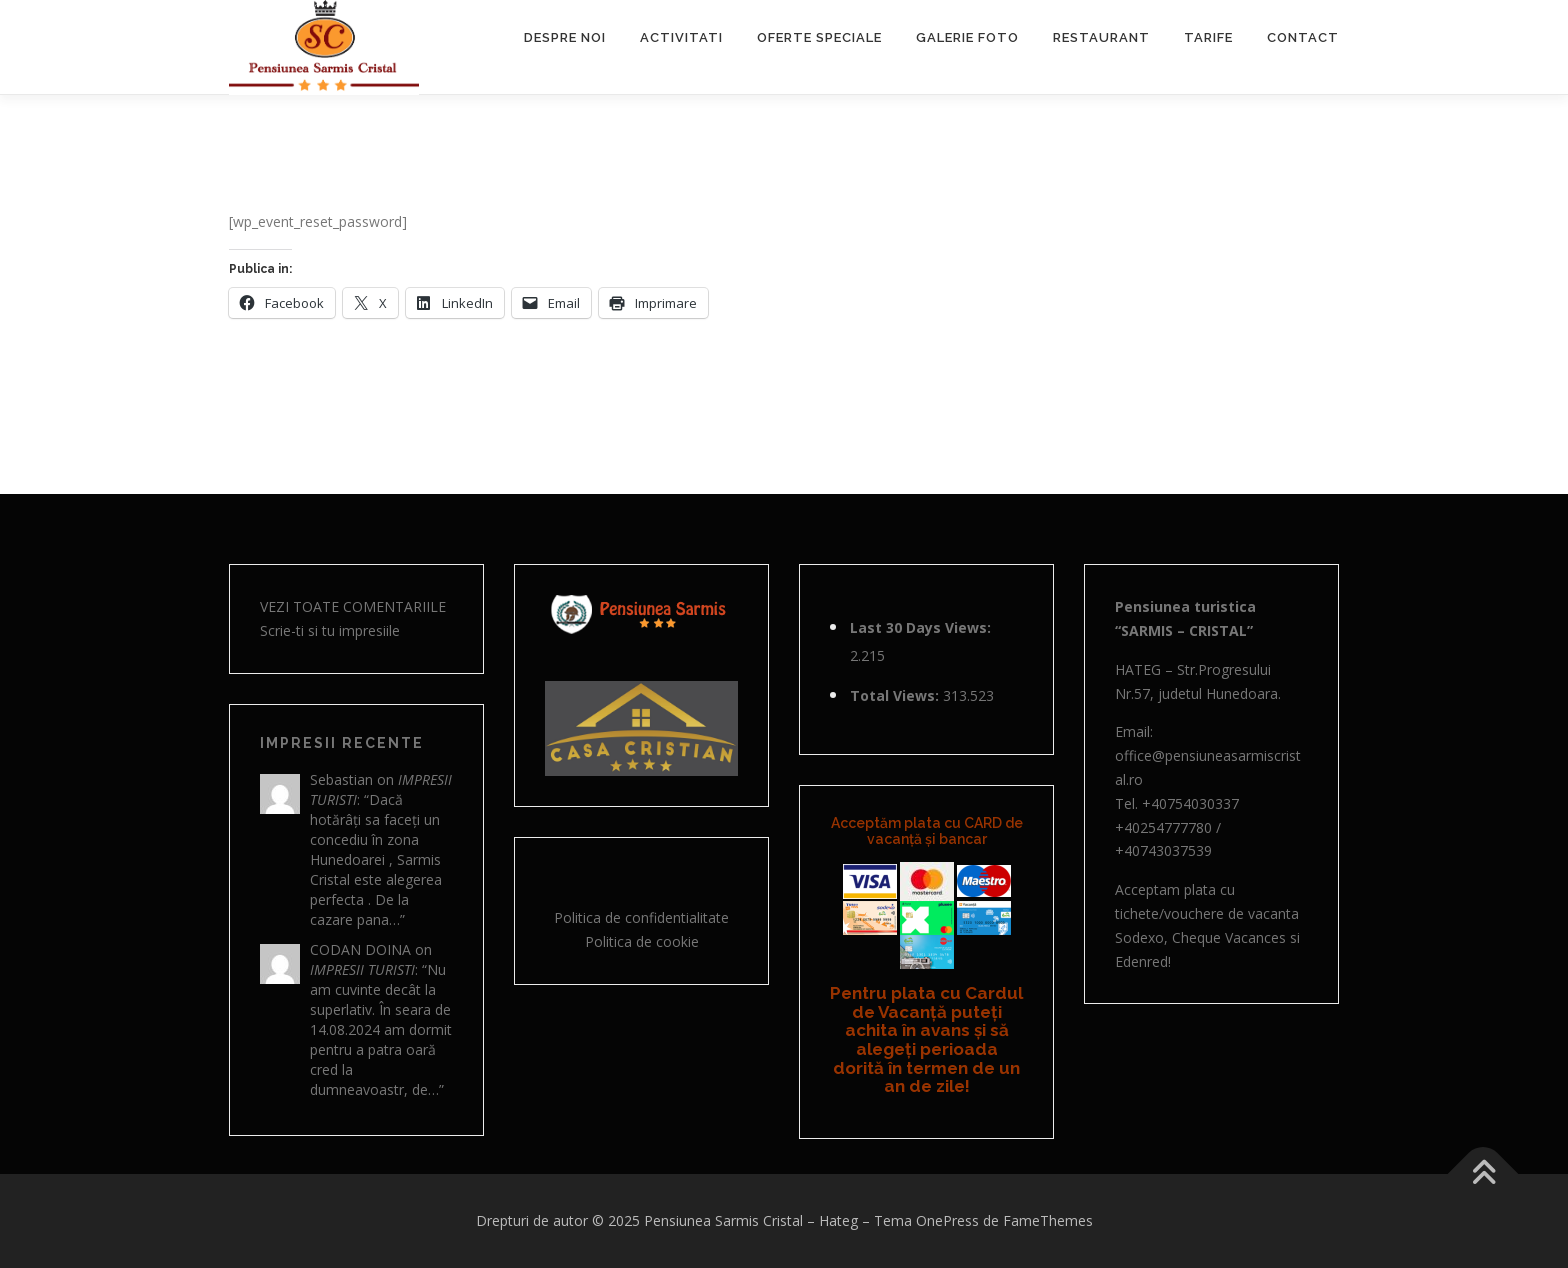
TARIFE (1208, 37)
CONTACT (1303, 37)
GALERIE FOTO (967, 37)
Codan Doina (360, 949)
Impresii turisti (362, 969)
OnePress (947, 1220)
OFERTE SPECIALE (819, 37)
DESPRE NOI (565, 37)
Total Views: (896, 695)
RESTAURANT (1101, 37)
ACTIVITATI (681, 37)
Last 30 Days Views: (922, 627)
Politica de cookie (642, 941)
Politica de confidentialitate (641, 917)
